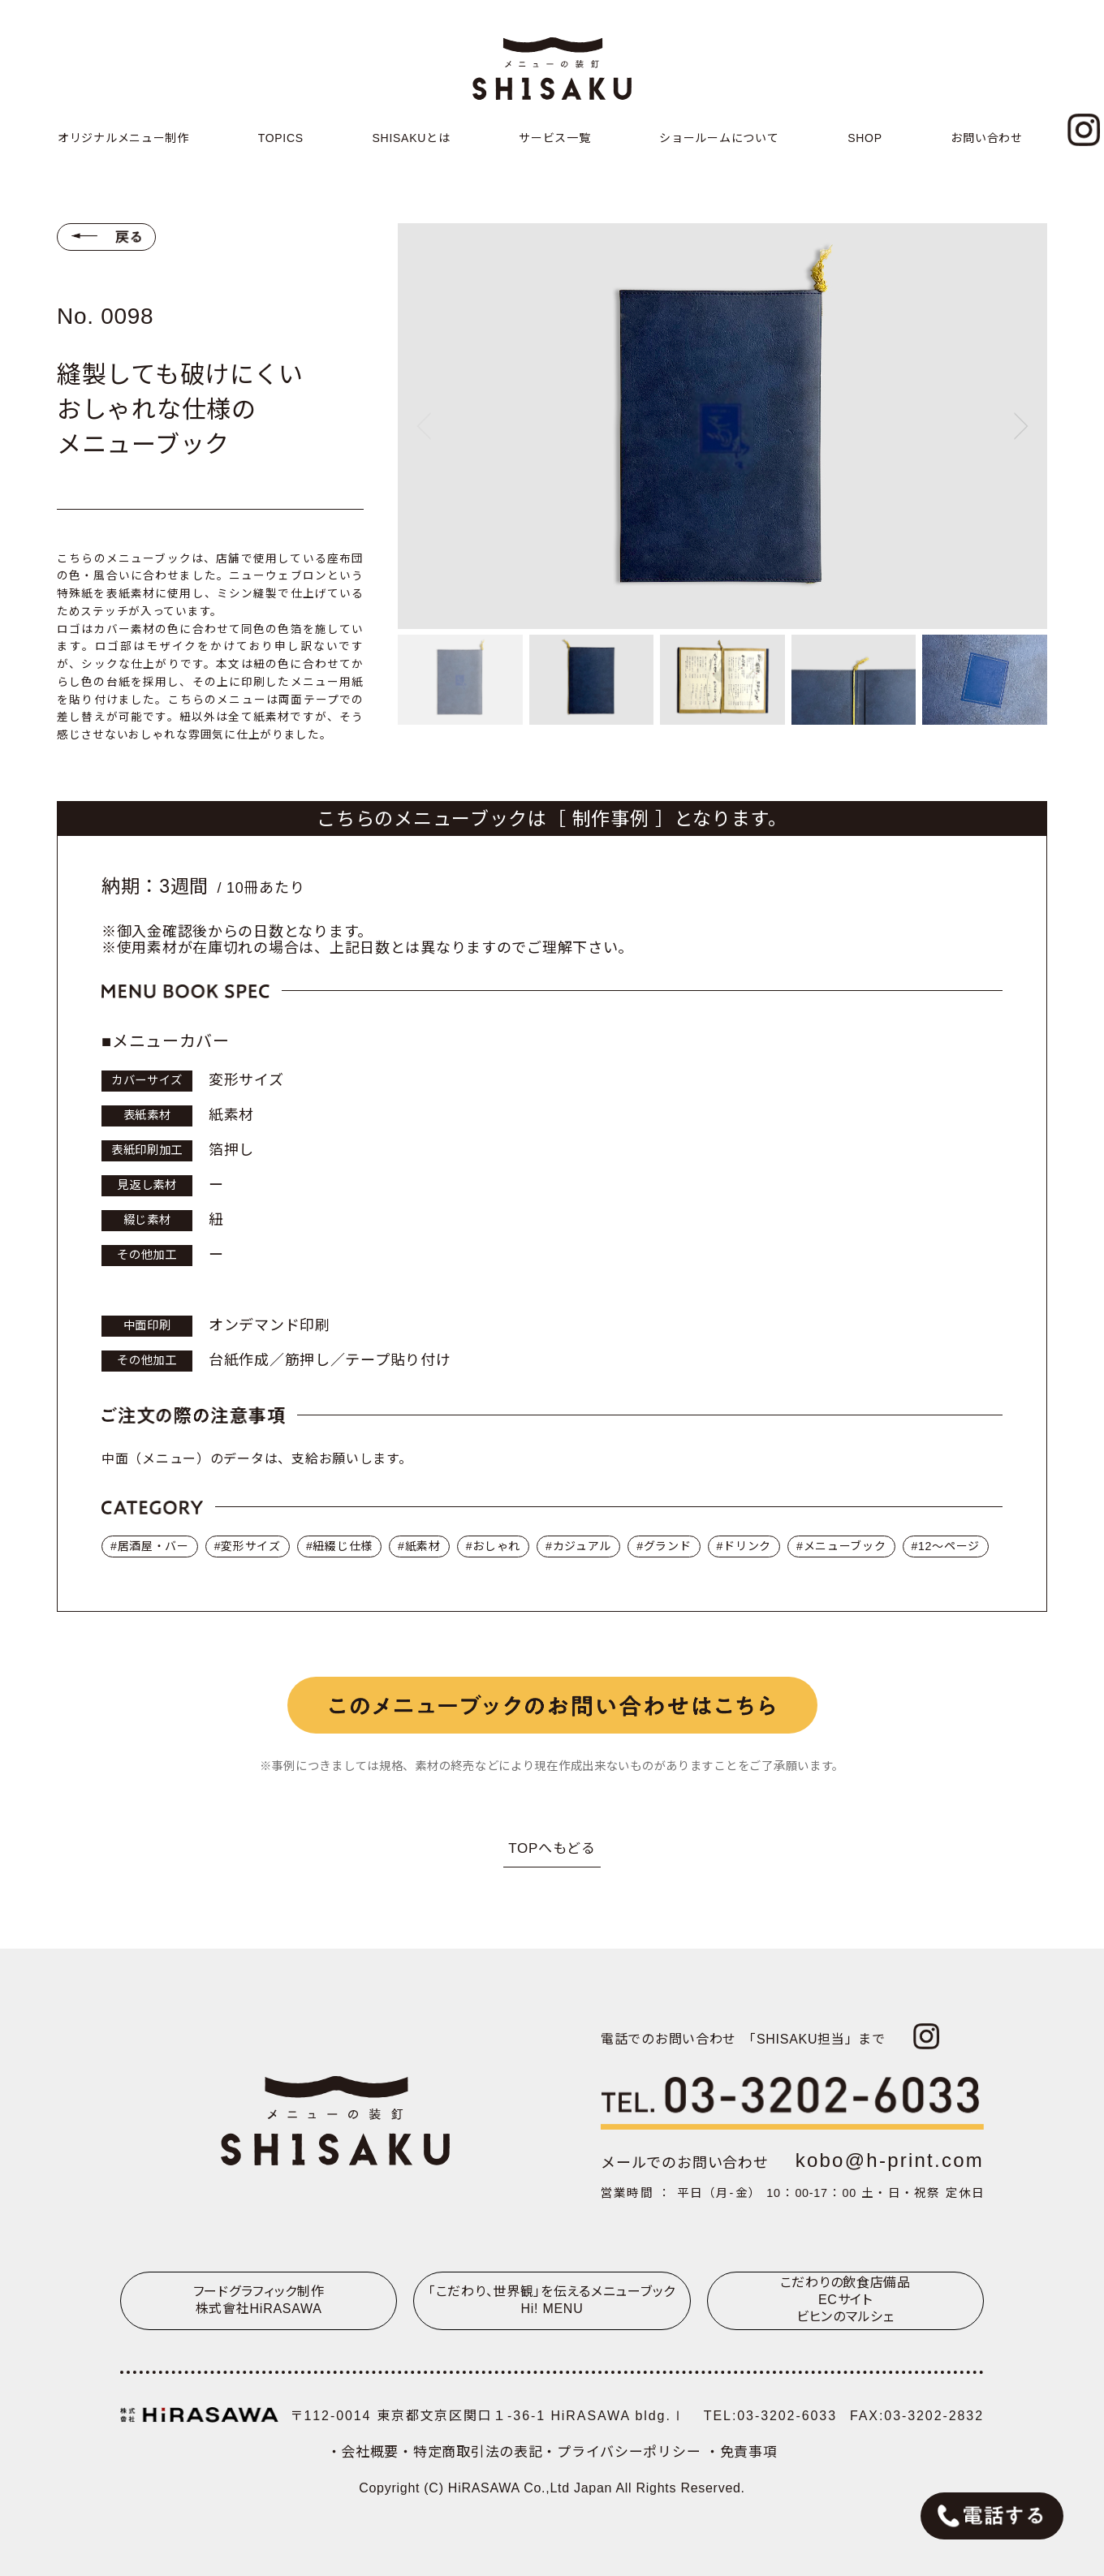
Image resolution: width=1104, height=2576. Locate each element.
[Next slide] (1021, 426)
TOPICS (281, 137)
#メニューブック (841, 1546)
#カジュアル (578, 1546)
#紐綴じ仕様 (339, 1546)
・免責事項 (741, 2452)
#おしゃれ (493, 1546)
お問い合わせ (986, 137)
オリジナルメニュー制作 (123, 137)
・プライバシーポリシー (623, 2452)
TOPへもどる (552, 1848)
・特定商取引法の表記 (470, 2452)
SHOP (864, 137)
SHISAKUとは (412, 137)
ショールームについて (718, 137)
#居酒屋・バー (149, 1546)
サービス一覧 (554, 137)
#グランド (663, 1546)
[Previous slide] (423, 426)
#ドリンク (744, 1546)
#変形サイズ (247, 1546)
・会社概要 (363, 2452)
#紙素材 (419, 1546)
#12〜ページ (946, 1546)
